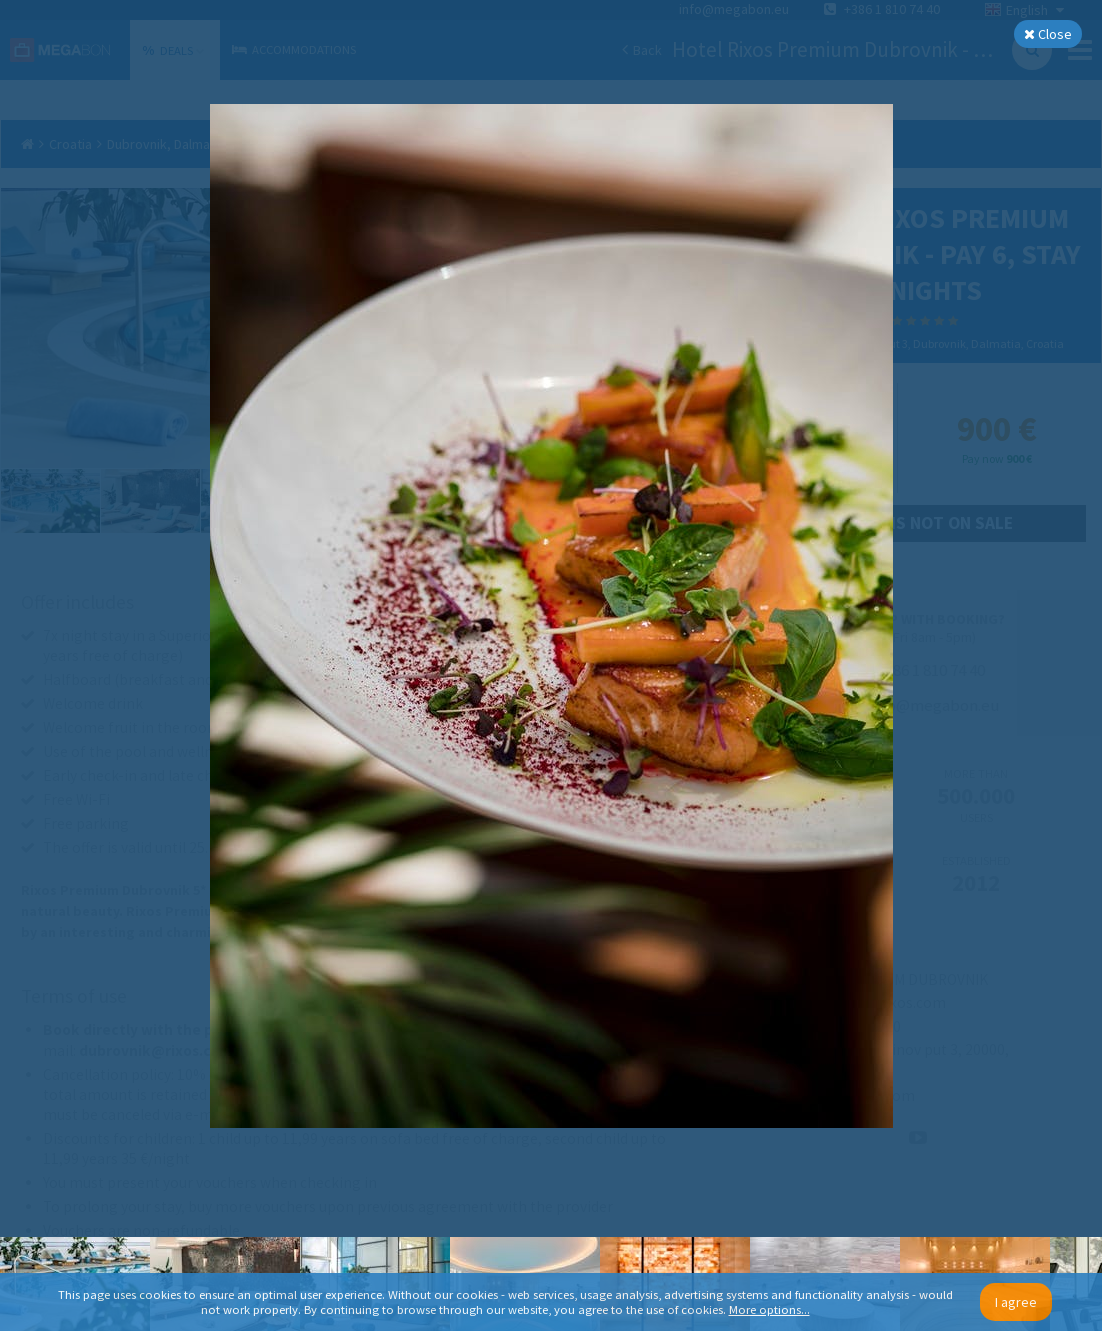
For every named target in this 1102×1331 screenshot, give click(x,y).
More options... (769, 1309)
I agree (1016, 1302)
